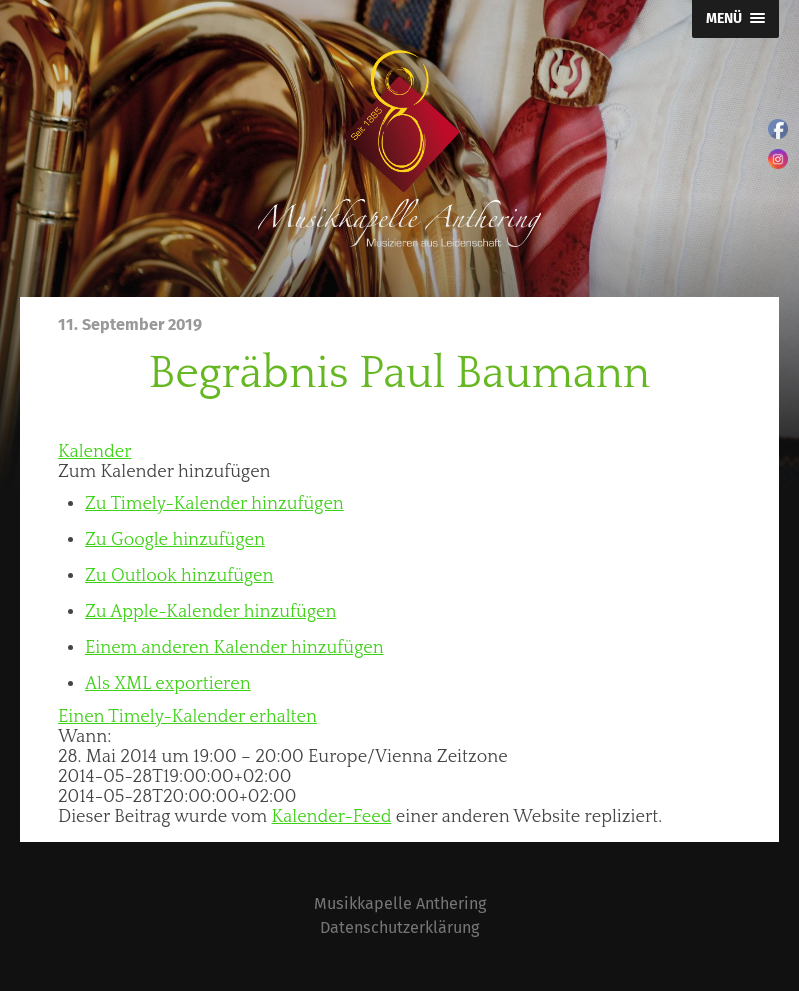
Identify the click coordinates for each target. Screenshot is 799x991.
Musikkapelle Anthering (400, 903)
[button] (164, 472)
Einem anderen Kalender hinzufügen (234, 648)
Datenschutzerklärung (399, 927)
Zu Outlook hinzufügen (179, 576)
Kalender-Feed (332, 817)
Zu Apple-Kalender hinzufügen (210, 612)
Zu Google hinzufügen (175, 540)
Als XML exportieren (168, 684)
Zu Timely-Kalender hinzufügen (214, 504)
